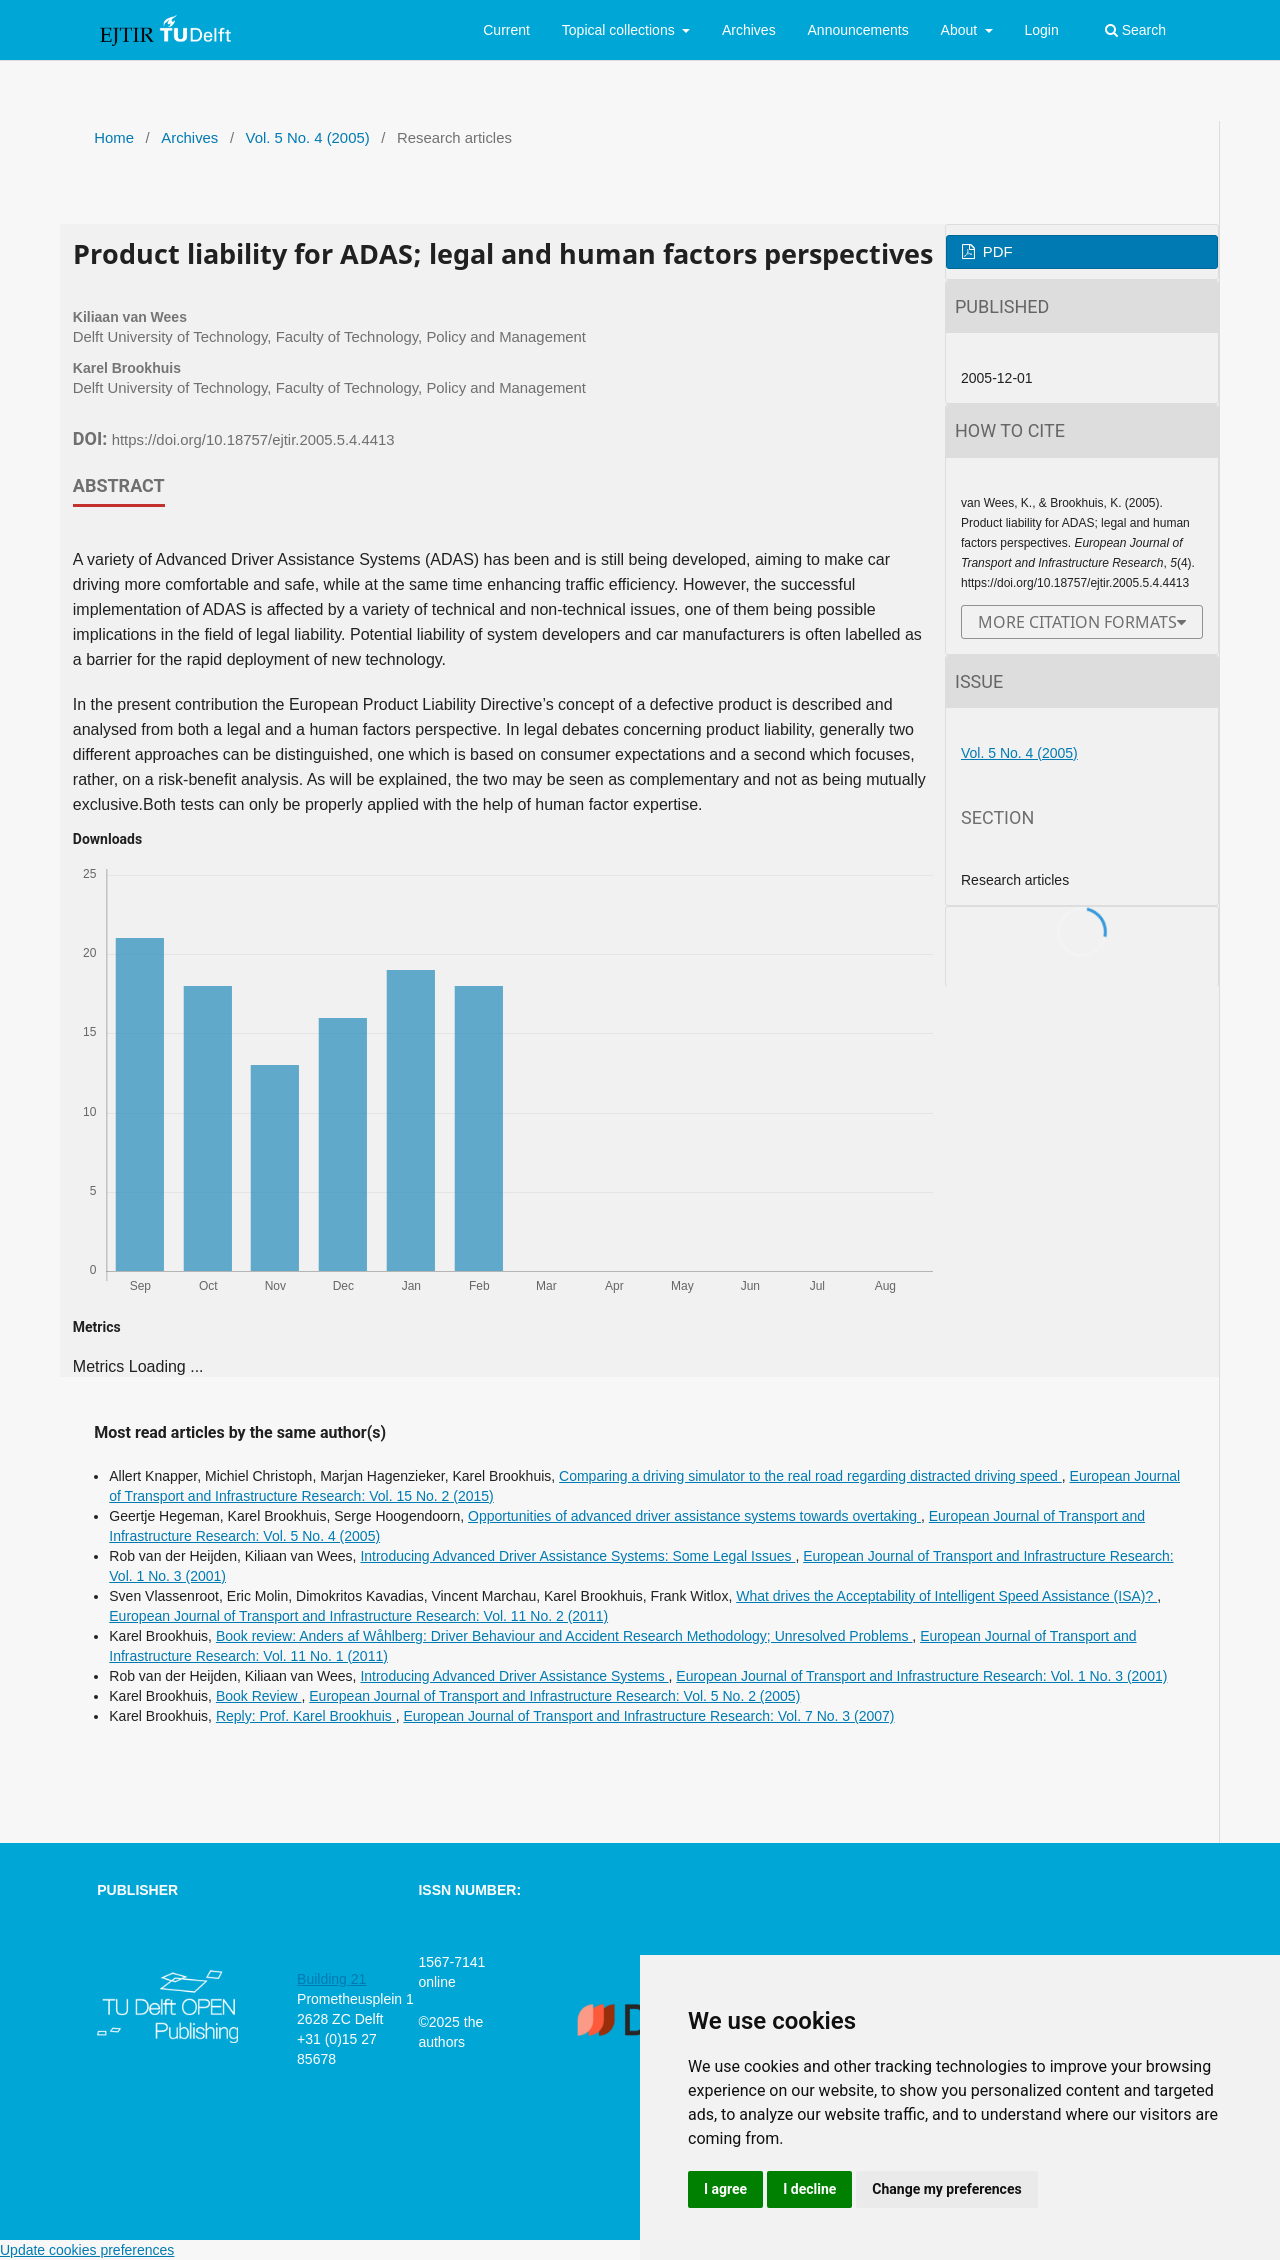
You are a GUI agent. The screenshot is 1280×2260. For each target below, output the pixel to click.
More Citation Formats (1077, 622)
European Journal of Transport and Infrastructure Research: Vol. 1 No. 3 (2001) (921, 1676)
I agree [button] (725, 2189)
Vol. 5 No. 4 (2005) (308, 138)
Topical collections (620, 30)
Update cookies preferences (87, 2250)
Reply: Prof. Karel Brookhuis (306, 1716)
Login (1041, 30)
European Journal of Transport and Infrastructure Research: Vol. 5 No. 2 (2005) (554, 1696)
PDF (996, 252)
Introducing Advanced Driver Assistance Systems (514, 1676)
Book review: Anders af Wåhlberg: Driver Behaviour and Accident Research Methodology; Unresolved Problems (564, 1636)
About (961, 30)
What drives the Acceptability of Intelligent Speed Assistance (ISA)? (946, 1596)
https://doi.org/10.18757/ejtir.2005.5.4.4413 (253, 440)
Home (114, 138)
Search (1135, 30)
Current (506, 30)
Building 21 (331, 1979)
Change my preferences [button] (946, 2189)
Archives (749, 30)
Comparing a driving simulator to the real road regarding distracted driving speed (810, 1476)
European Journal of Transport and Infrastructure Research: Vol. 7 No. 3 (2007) (648, 1716)
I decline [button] (809, 2189)
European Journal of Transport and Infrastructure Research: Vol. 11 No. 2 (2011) (358, 1616)
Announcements (858, 30)
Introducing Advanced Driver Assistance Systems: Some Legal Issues (577, 1556)
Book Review (259, 1696)
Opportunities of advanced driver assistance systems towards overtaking (694, 1516)
